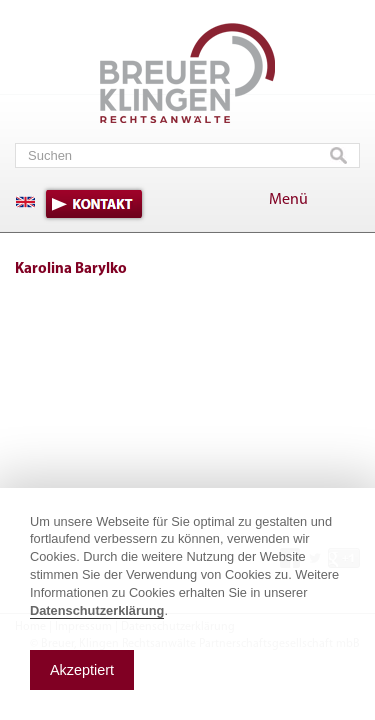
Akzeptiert (82, 670)
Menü (288, 200)
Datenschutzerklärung (97, 610)
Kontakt (94, 204)
